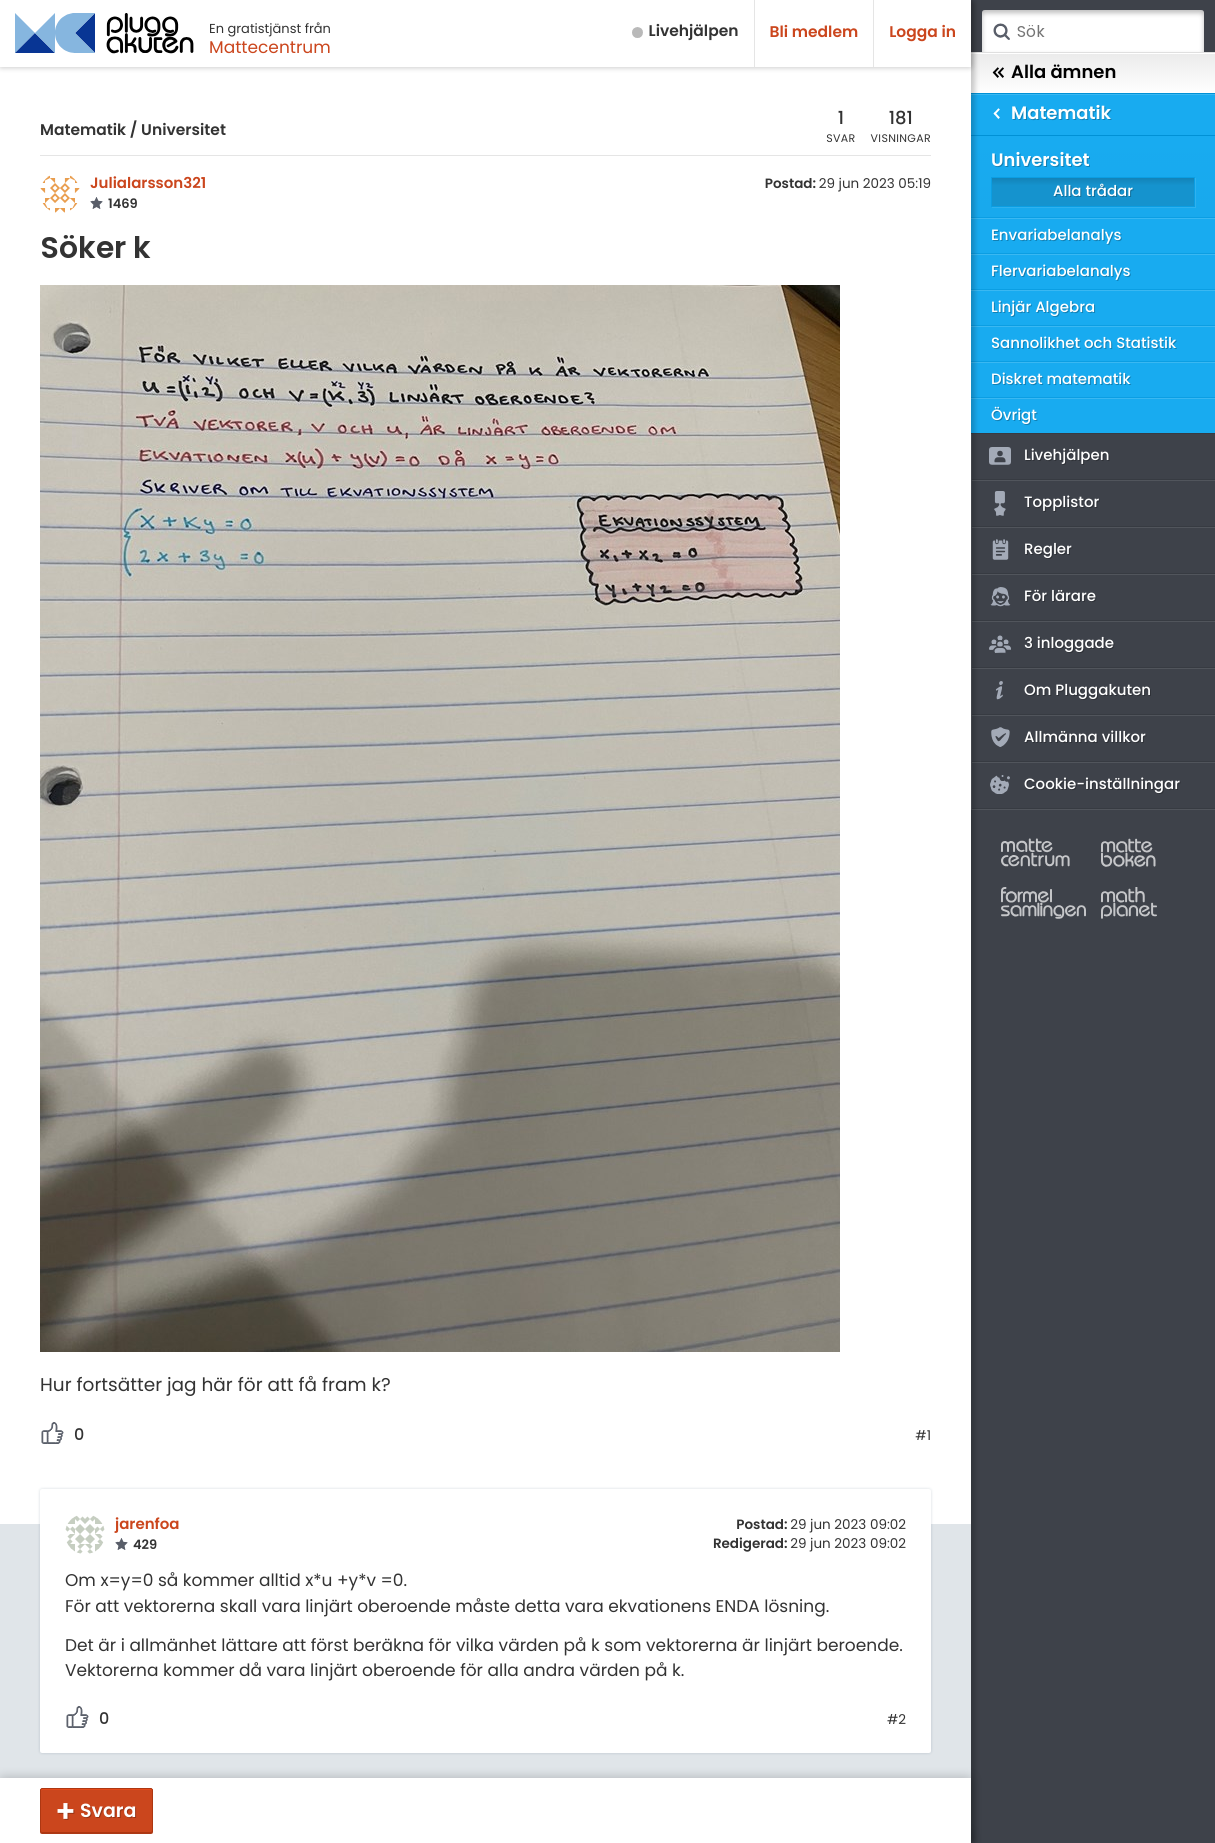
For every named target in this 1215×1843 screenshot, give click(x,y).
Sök (1001, 32)
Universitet (183, 130)
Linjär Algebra (1043, 307)
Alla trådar (1093, 191)
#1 (923, 1436)
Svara (108, 1810)
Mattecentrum (270, 47)
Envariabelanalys (1056, 235)
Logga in (922, 32)
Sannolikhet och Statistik (1083, 343)
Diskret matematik (1061, 379)
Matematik (83, 130)
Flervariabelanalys (1061, 271)
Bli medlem (814, 32)
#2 (896, 1720)
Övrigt (1014, 415)
